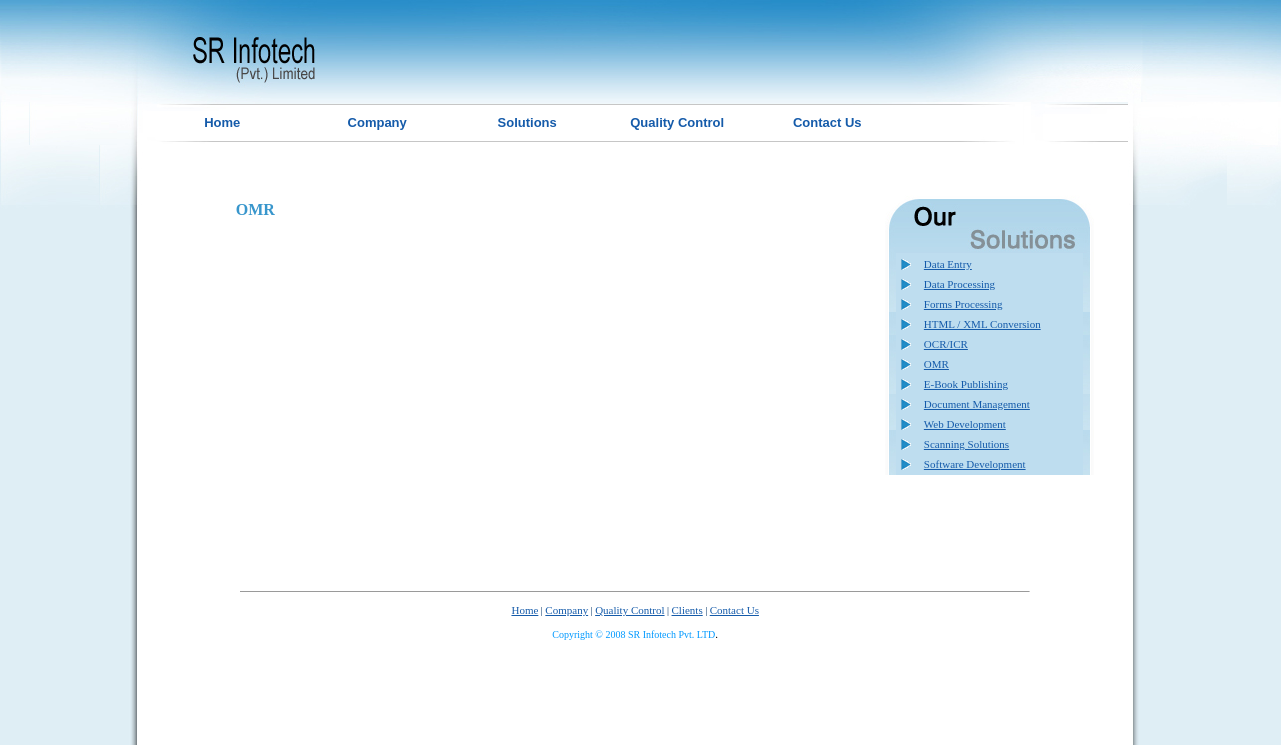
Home (524, 610)
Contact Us (734, 610)
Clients (687, 610)
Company (566, 610)
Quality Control (629, 610)
